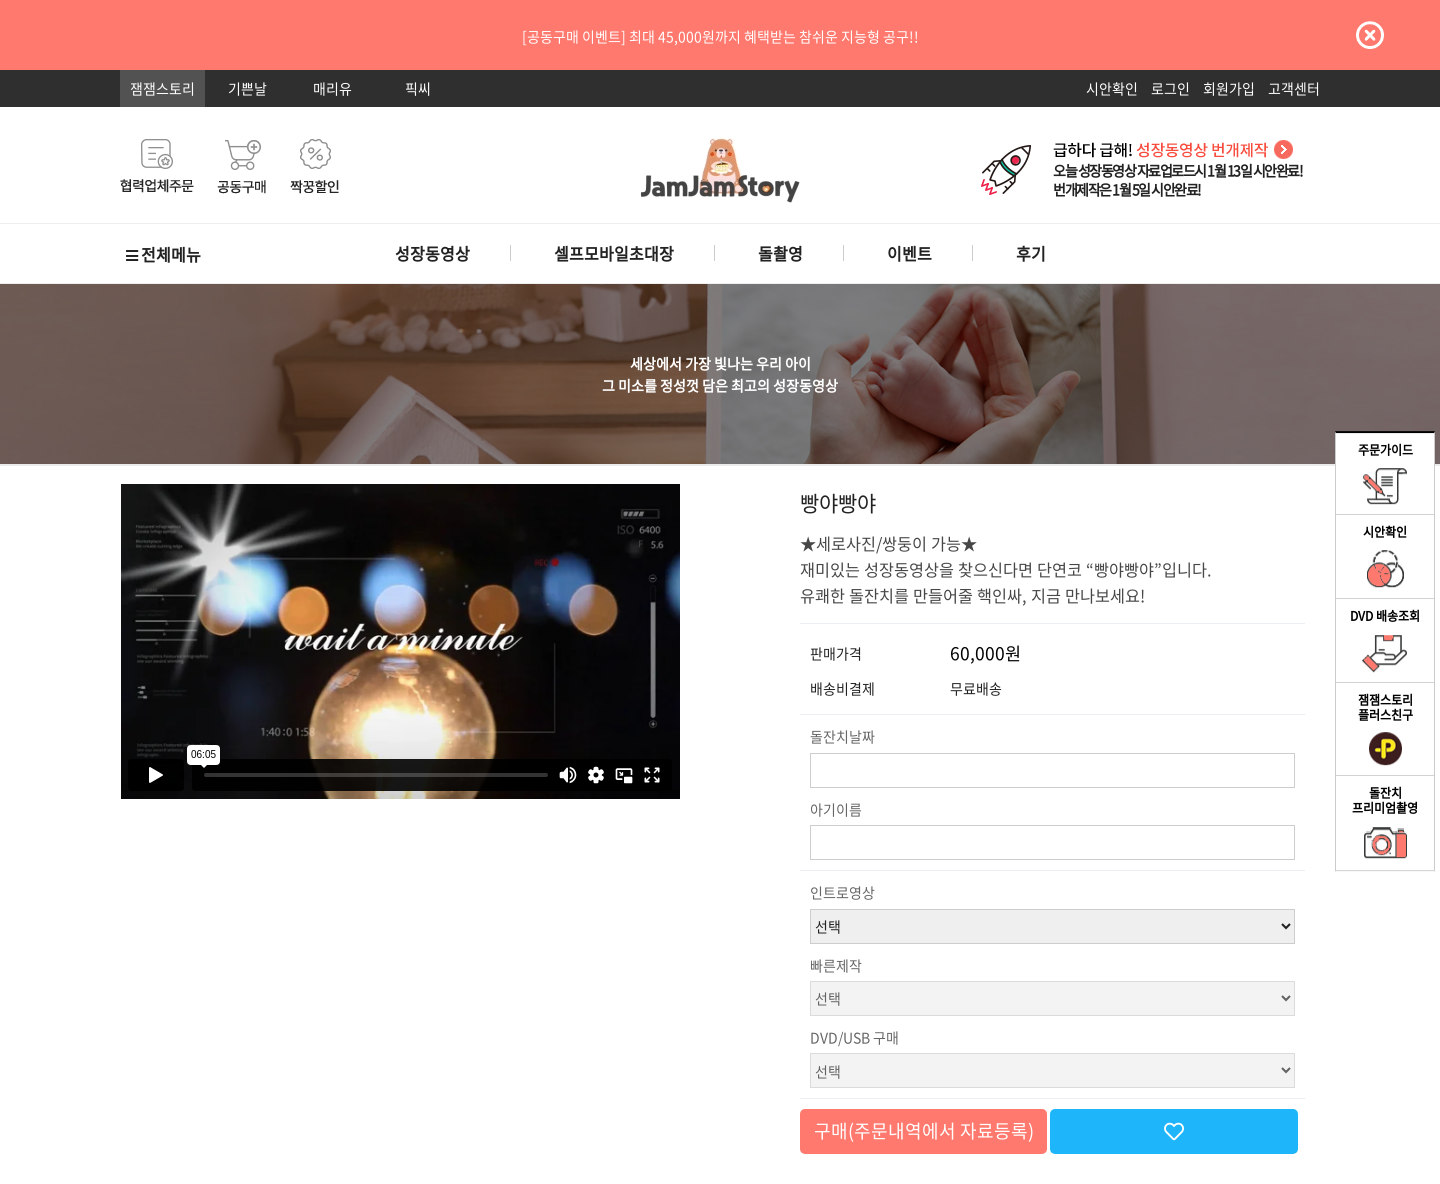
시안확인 (1112, 88)
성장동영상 (432, 253)
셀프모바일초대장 (614, 253)
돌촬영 (780, 253)
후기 (1031, 253)
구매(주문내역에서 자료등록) (924, 1130)
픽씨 (418, 88)
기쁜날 (247, 88)
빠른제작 (836, 965)
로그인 (1170, 88)
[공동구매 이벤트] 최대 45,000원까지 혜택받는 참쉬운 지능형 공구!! (720, 36)
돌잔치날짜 (842, 736)
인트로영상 (842, 892)
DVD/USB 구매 (854, 1037)
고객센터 (1294, 88)
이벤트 (909, 253)
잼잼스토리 (162, 88)
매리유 (332, 88)
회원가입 (1229, 88)
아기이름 (836, 809)
